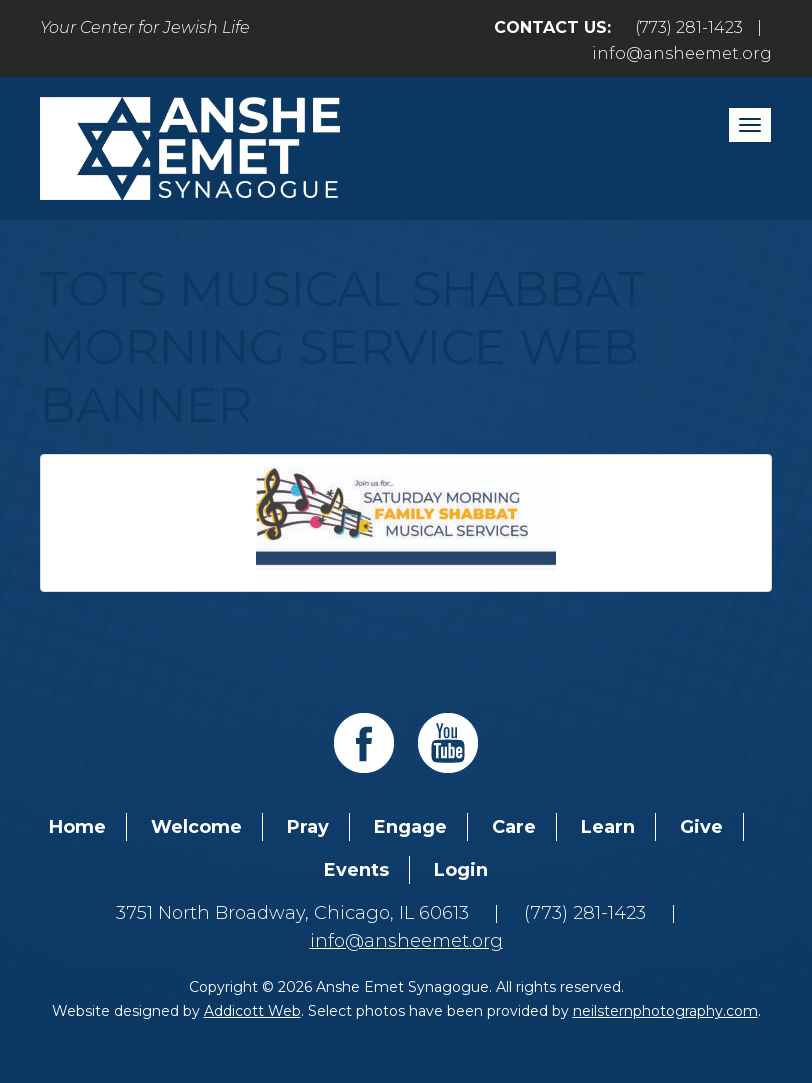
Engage (410, 827)
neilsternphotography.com (665, 1011)
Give (701, 827)
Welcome (196, 827)
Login (461, 870)
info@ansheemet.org (682, 53)
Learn (608, 827)
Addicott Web (252, 1011)
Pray (308, 827)
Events (356, 870)
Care (514, 827)
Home (77, 827)
